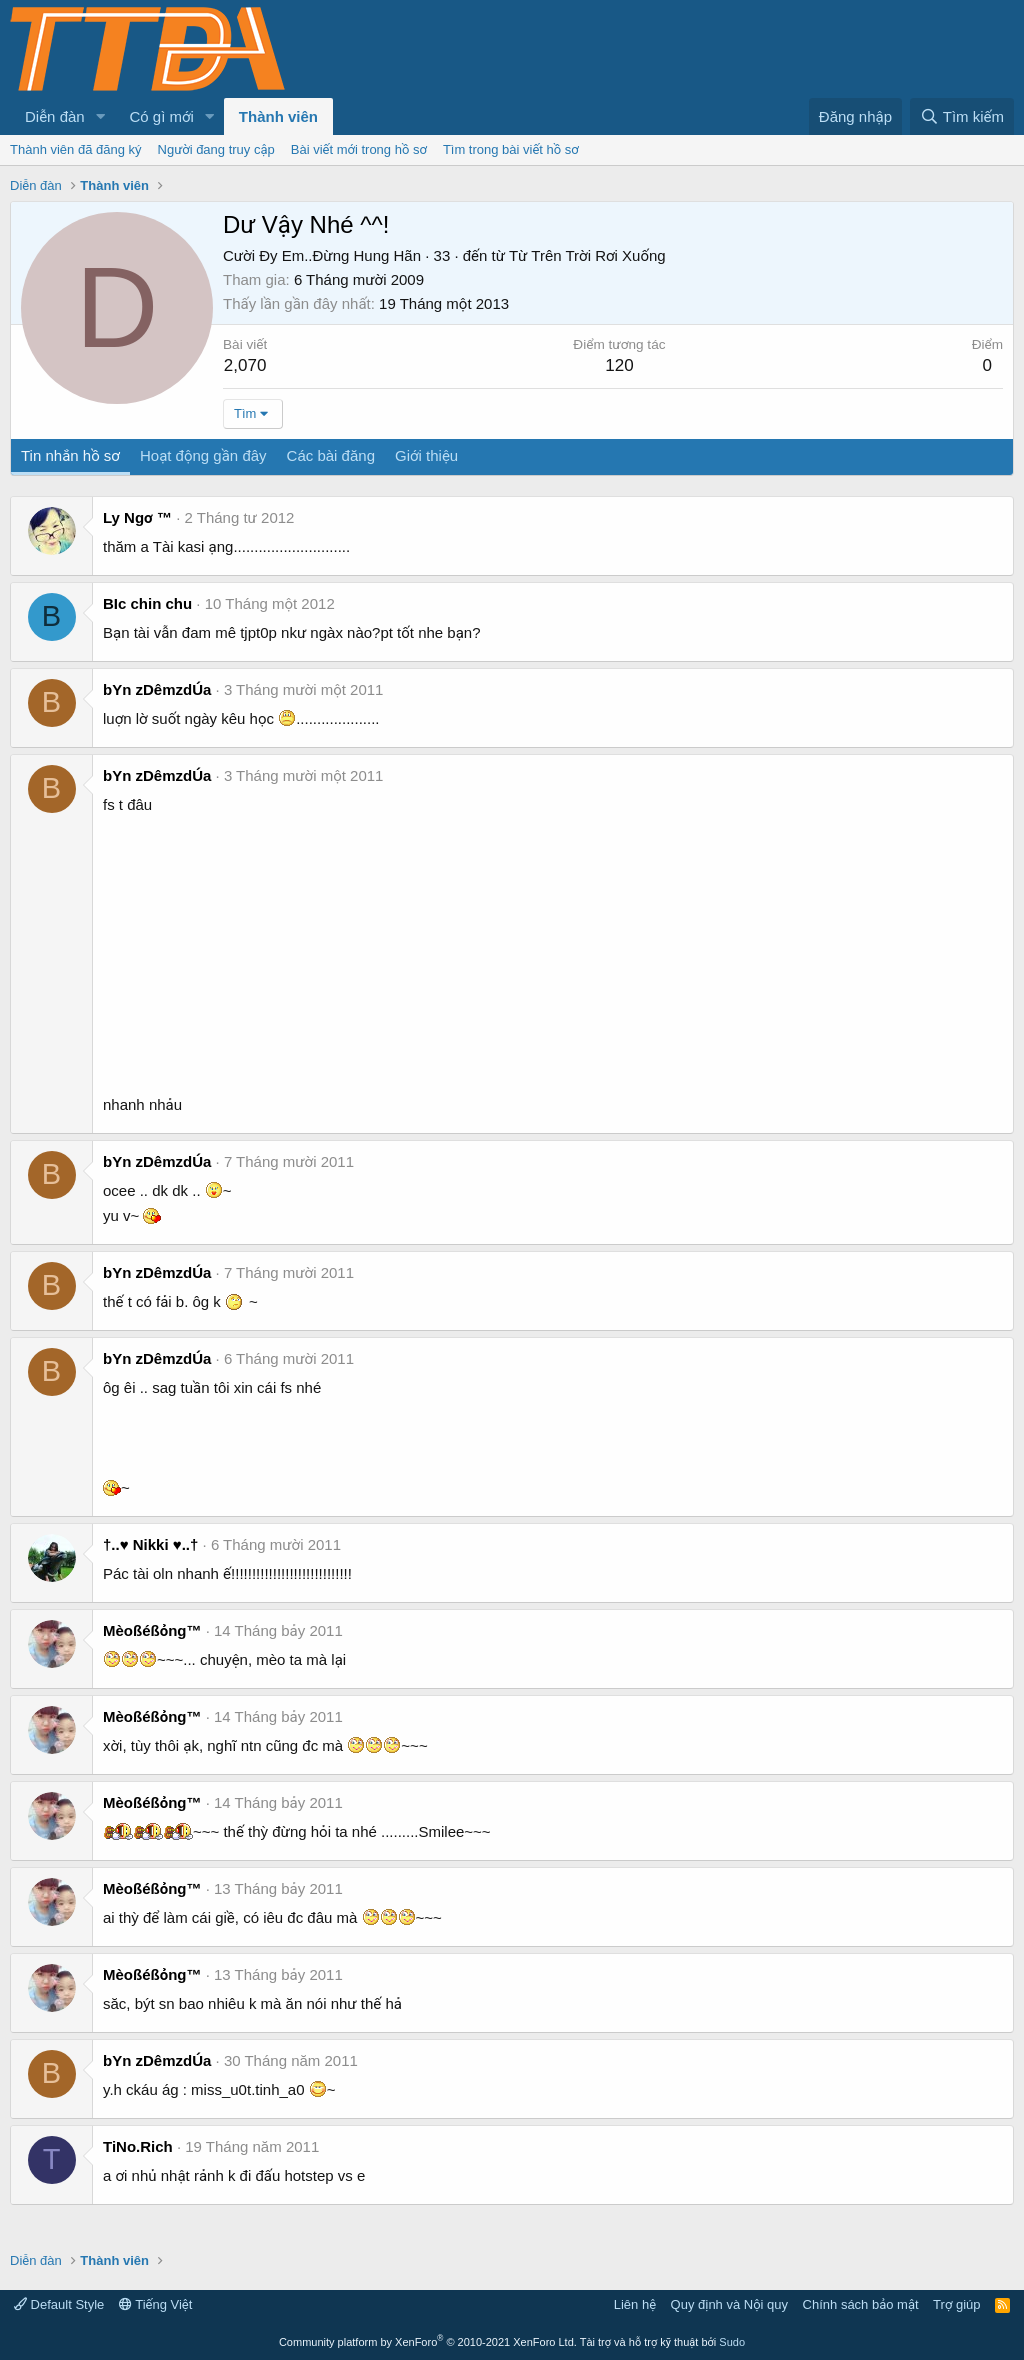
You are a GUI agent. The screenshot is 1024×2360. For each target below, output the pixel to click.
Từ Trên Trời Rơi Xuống (587, 255)
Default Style (59, 2304)
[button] (101, 116)
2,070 (245, 365)
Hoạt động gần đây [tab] (203, 455)
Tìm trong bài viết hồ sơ (511, 149)
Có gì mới (162, 116)
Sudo (732, 2342)
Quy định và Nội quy (730, 2304)
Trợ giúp (956, 2304)
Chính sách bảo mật (861, 2304)
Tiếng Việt (156, 2304)
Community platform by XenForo (428, 2342)
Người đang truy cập (216, 149)
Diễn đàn (55, 116)
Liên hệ (635, 2304)
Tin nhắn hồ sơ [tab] (70, 455)
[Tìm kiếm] (962, 116)
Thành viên (278, 116)
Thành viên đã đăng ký (76, 149)
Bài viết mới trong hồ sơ (359, 149)
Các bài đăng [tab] (331, 455)
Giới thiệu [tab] (426, 455)
